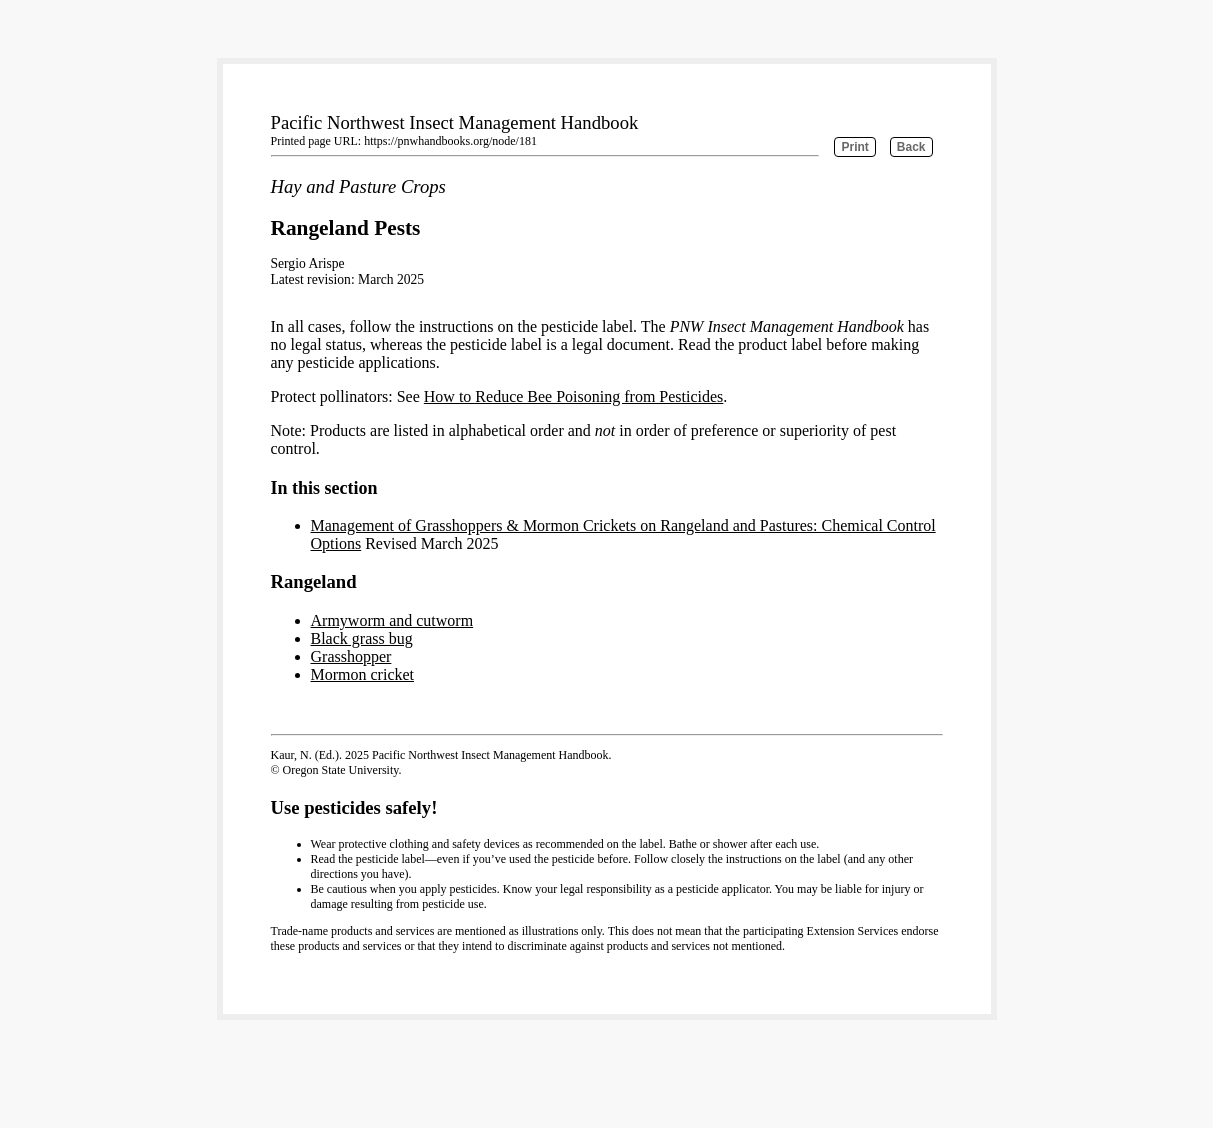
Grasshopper (351, 656)
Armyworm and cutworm (392, 620)
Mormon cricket (363, 674)
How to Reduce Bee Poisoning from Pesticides (574, 396)
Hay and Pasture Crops (358, 186)
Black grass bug (362, 638)
